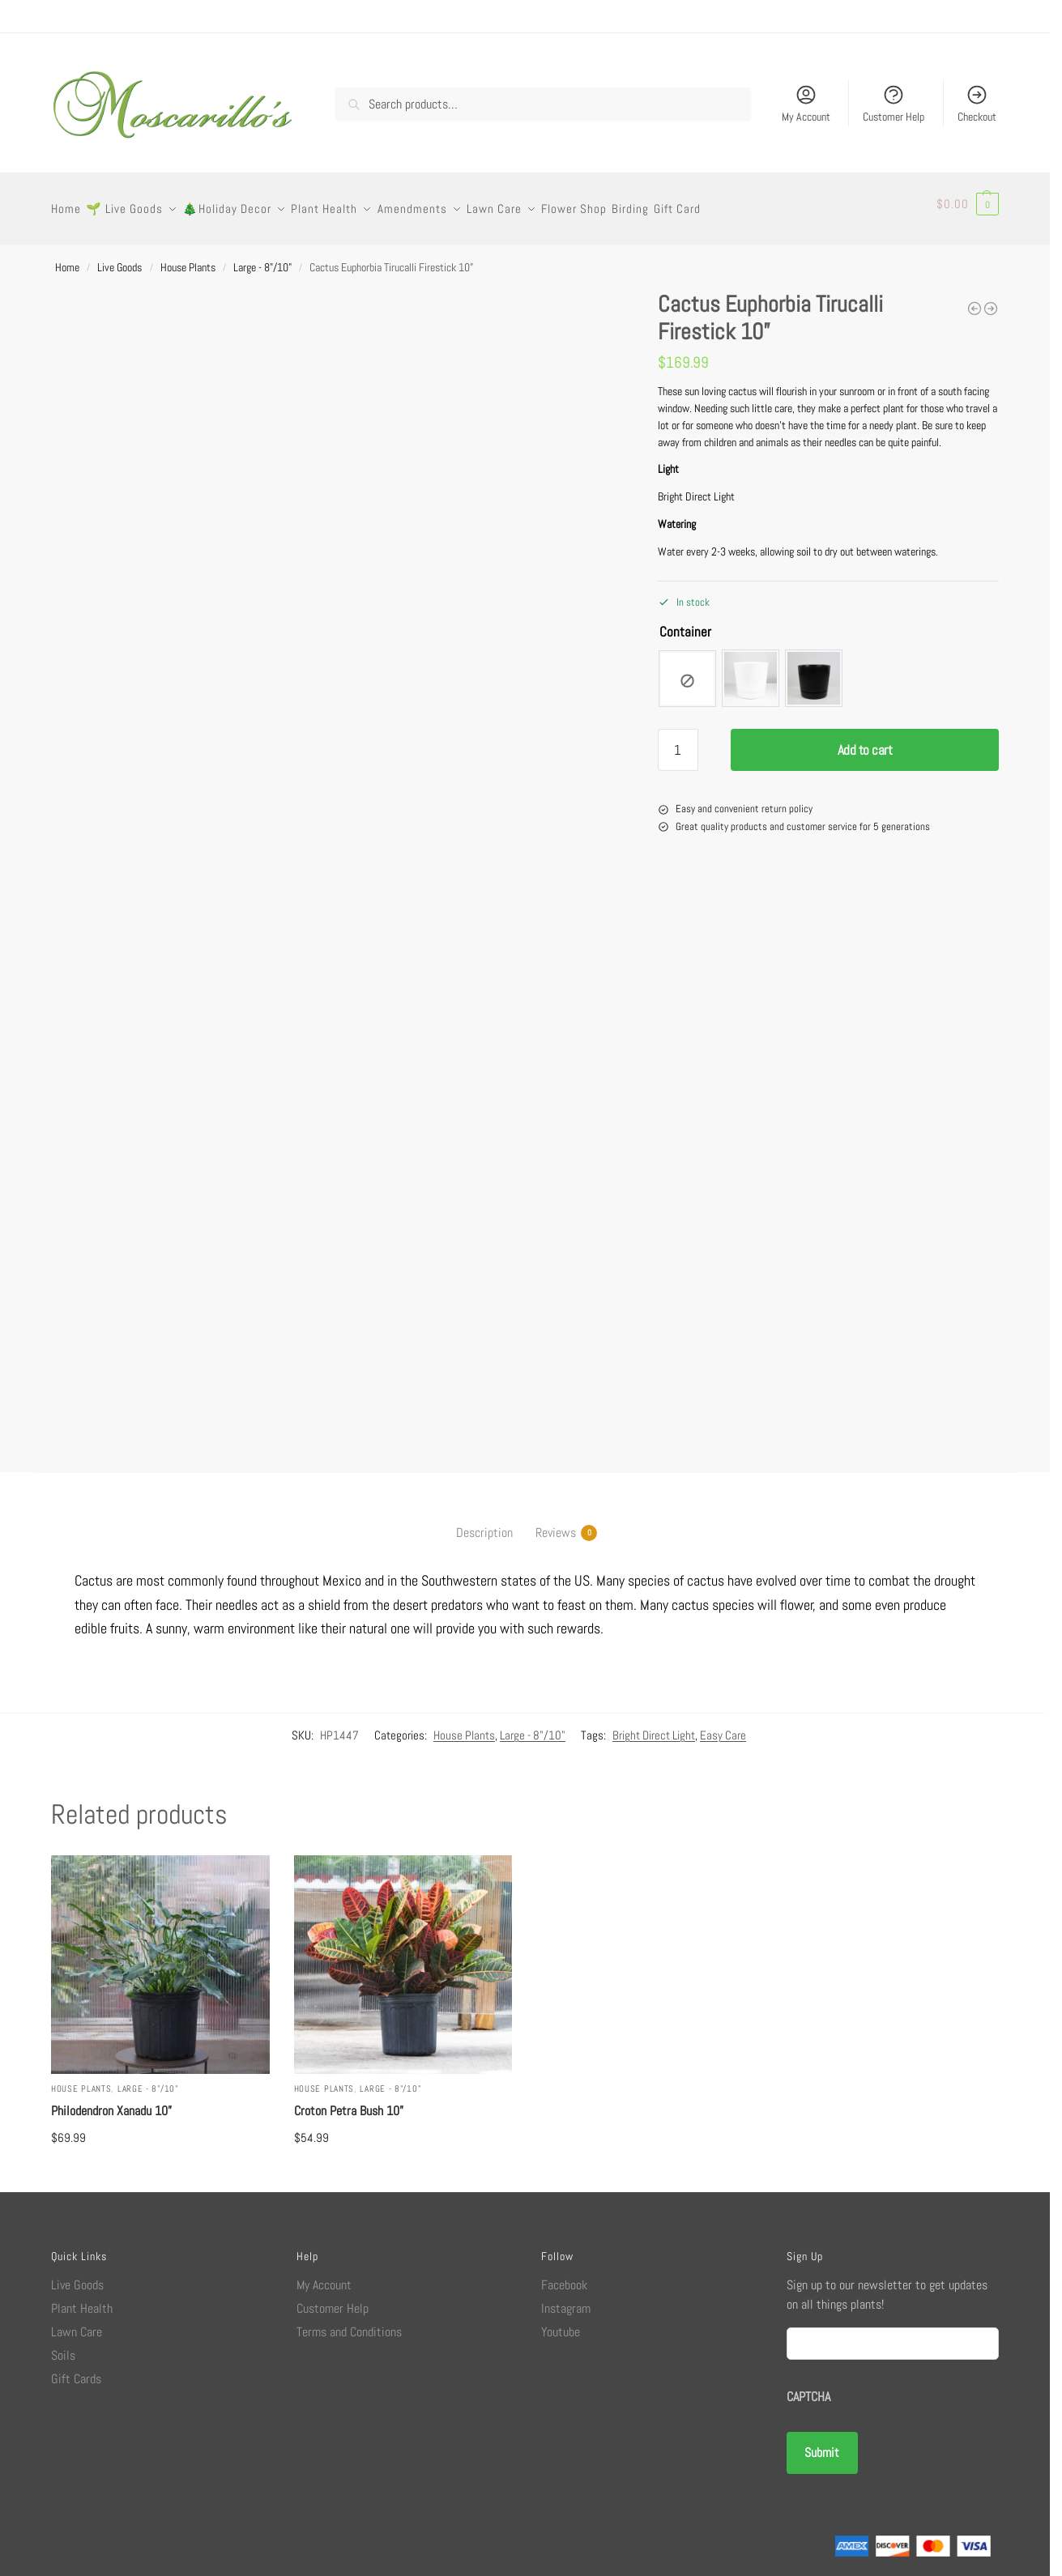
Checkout (977, 103)
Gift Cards (76, 2369)
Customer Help (893, 103)
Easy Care (723, 1726)
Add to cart (865, 741)
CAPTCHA (808, 2387)
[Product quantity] (678, 741)
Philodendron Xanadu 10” (111, 2101)
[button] (967, 204)
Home (67, 258)
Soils (63, 2346)
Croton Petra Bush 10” (348, 2101)
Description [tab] (484, 1523)
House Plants (187, 258)
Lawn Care (76, 2322)
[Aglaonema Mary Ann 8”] (974, 300)
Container (685, 623)
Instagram (566, 2299)
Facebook (564, 2275)
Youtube (560, 2322)
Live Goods (119, 258)
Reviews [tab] (555, 1523)
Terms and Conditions (349, 2322)
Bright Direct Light (653, 1726)
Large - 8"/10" (262, 258)
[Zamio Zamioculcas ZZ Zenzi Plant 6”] (991, 300)
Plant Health (82, 2299)
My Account (806, 103)
